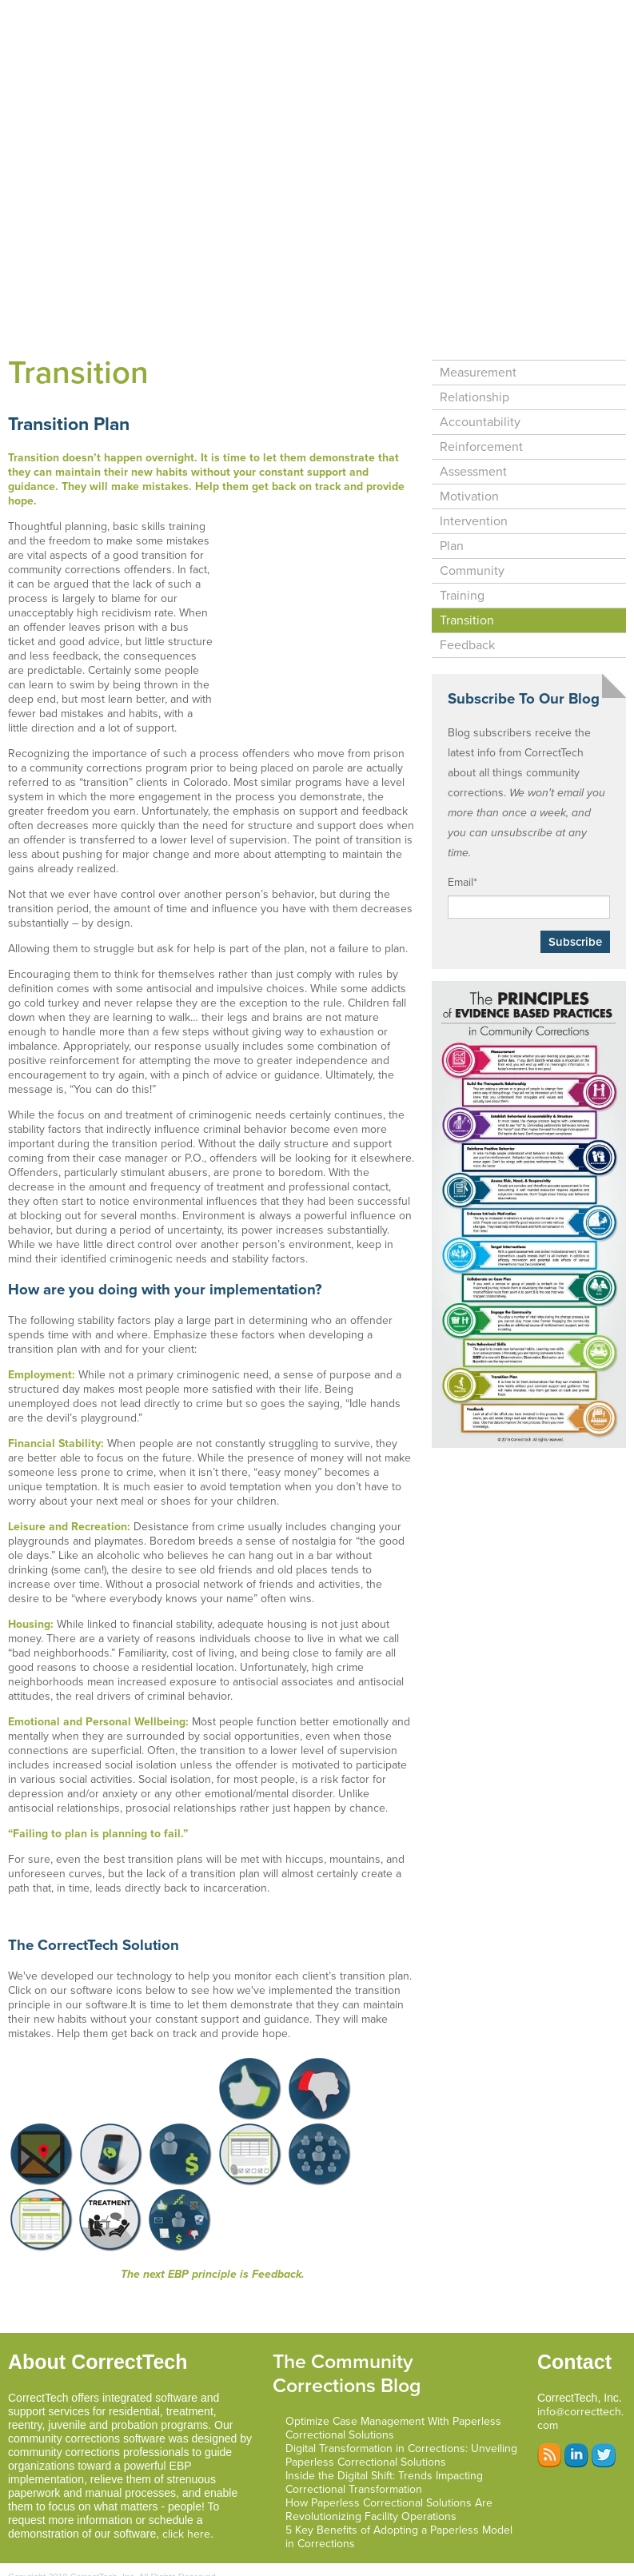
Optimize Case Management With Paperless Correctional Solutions (393, 2352)
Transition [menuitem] (467, 544)
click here (186, 2458)
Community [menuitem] (472, 495)
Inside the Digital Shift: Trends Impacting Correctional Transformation (384, 2406)
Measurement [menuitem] (478, 297)
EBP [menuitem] (594, 15)
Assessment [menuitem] (473, 396)
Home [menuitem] (194, 15)
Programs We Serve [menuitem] (503, 15)
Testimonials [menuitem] (209, 47)
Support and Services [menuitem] (369, 15)
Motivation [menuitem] (469, 421)
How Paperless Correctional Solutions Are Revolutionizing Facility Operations (388, 2433)
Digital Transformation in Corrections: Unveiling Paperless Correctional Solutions (401, 2379)
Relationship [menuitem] (474, 321)
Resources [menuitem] (430, 47)
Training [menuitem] (462, 520)
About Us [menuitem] (348, 47)
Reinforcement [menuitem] (481, 371)
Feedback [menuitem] (467, 569)
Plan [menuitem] (452, 470)
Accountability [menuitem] (480, 346)
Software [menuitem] (262, 15)
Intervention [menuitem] (474, 445)
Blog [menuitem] (282, 47)
